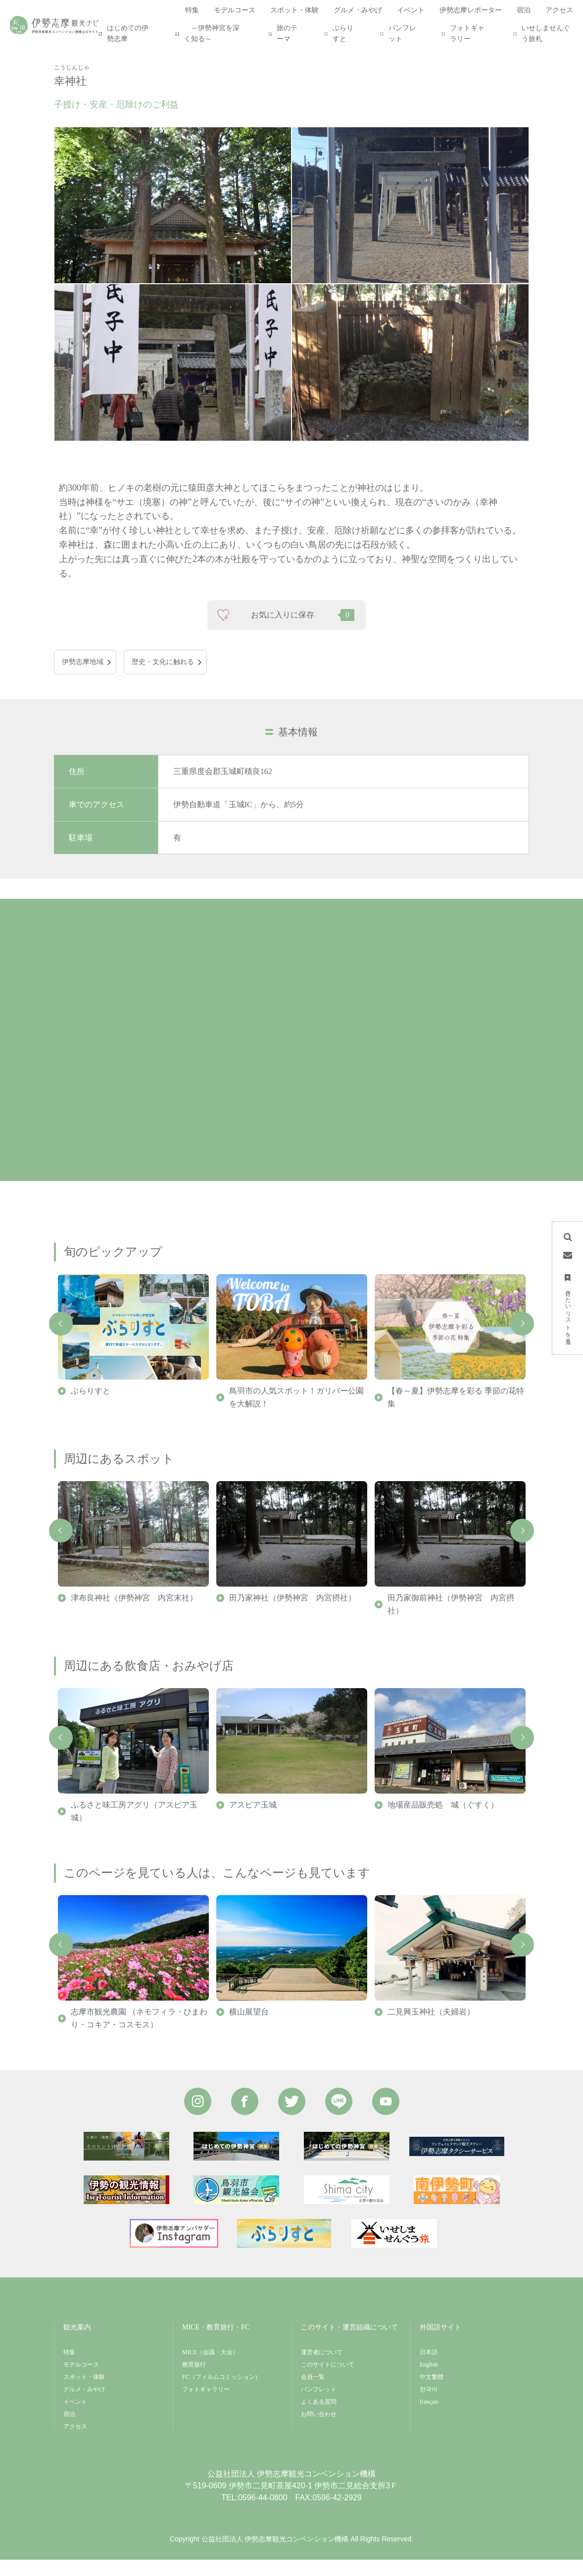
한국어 (428, 2406)
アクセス (75, 2443)
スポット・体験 (118, 55)
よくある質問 (319, 2418)
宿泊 (69, 2430)
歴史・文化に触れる (163, 678)
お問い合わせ (319, 2430)
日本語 (428, 2369)
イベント (75, 2418)
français (429, 2418)
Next (522, 1340)
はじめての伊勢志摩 (127, 33)
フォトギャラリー (467, 33)
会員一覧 (313, 2393)
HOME (74, 55)
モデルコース (81, 2381)
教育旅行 (194, 2381)
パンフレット (402, 33)
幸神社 (162, 55)
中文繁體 (431, 2393)
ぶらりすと (343, 33)
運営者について (321, 2369)
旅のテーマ (287, 33)
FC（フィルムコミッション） (221, 2393)
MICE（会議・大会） (210, 2369)
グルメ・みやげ (84, 2406)
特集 (69, 2369)
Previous (61, 1340)
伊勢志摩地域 (82, 678)
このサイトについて (327, 2381)
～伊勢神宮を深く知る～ (212, 33)
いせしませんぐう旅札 (546, 33)
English (429, 2381)
